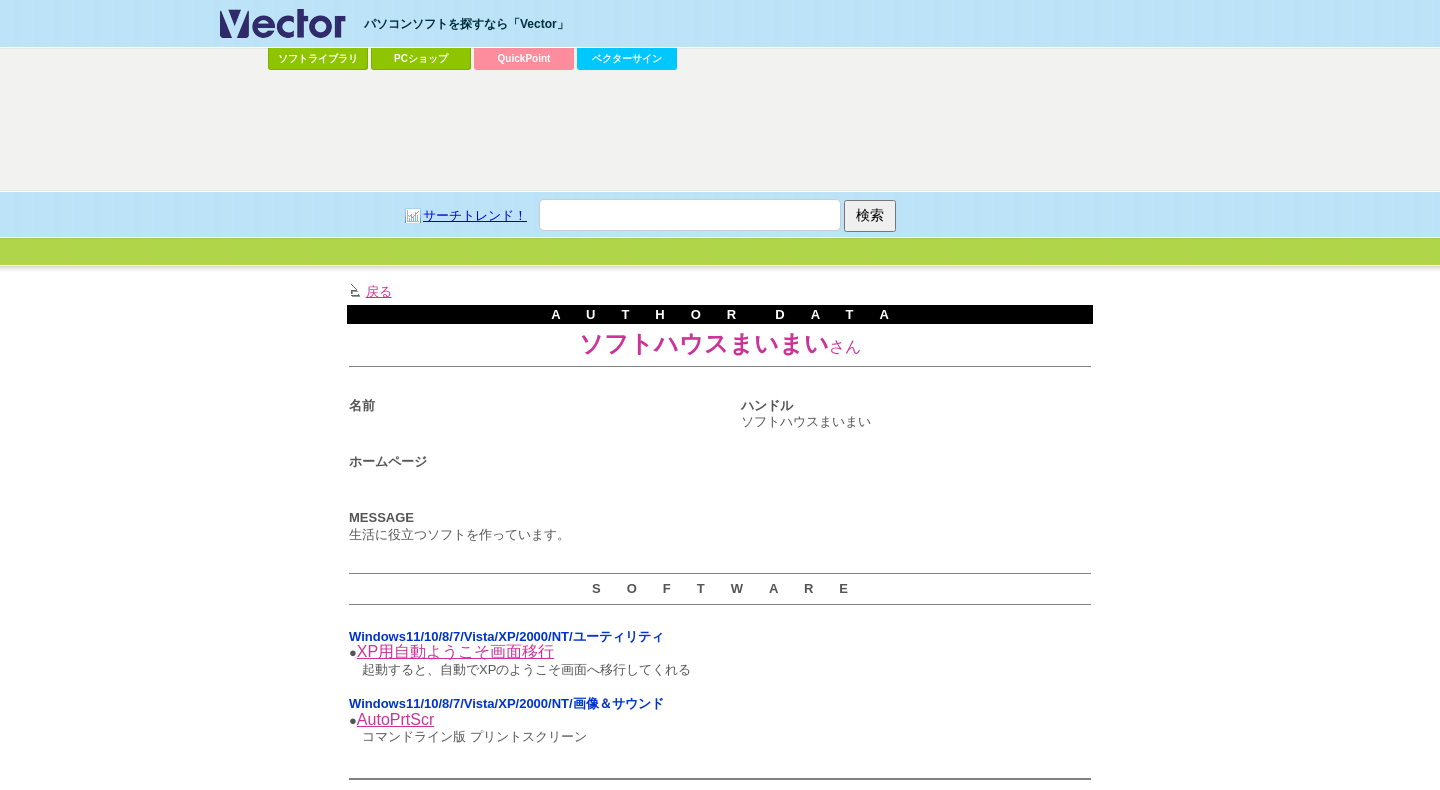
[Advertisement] (720, 131)
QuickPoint (524, 58)
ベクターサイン (627, 58)
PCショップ (421, 58)
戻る (379, 291)
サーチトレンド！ (475, 215)
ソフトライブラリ (318, 58)
